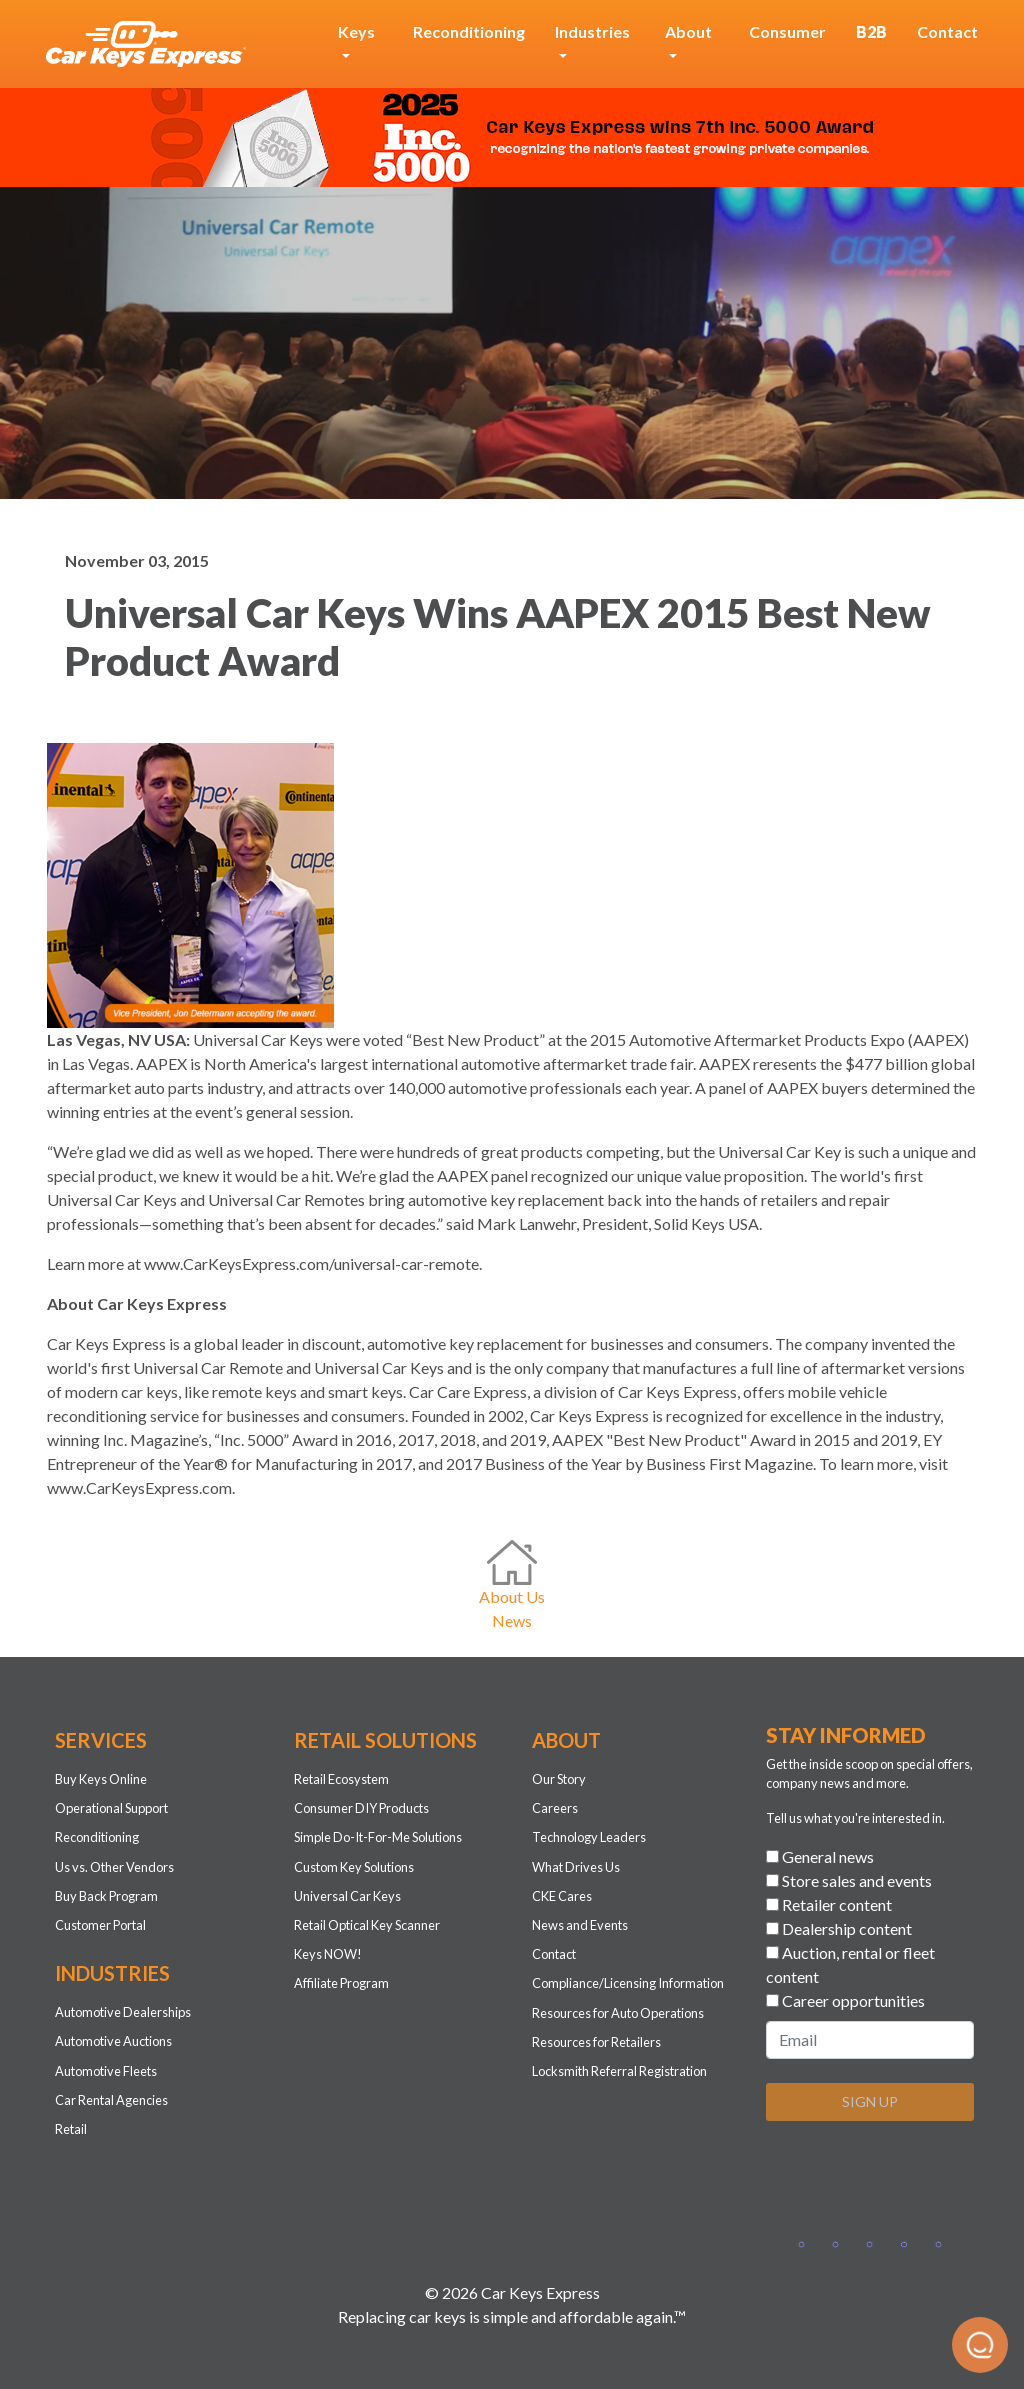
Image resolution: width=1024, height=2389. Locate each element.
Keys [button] (356, 31)
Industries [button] (592, 31)
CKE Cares (562, 1896)
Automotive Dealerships (123, 2012)
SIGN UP (870, 2101)
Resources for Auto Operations (618, 2013)
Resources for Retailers (596, 2042)
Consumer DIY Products (361, 1808)
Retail (71, 2129)
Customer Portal (100, 1925)
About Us (512, 1596)
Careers (555, 1808)
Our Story (559, 1779)
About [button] (688, 31)
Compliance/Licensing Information (628, 1983)
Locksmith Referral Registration (619, 2071)
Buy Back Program (106, 1896)
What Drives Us (576, 1867)
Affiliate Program (341, 1983)
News (512, 1620)
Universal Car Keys (347, 1896)
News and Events (580, 1925)
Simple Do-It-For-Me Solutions (378, 1837)
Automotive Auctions (113, 2041)
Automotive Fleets (106, 2071)
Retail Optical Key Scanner (367, 1925)
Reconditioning (469, 31)
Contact (947, 31)
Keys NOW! (328, 1954)
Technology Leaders (589, 1837)
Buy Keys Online (101, 1779)
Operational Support (111, 1808)
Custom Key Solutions (354, 1867)
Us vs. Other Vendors (114, 1867)
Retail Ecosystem (341, 1779)
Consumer (787, 31)
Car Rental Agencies (111, 2100)
